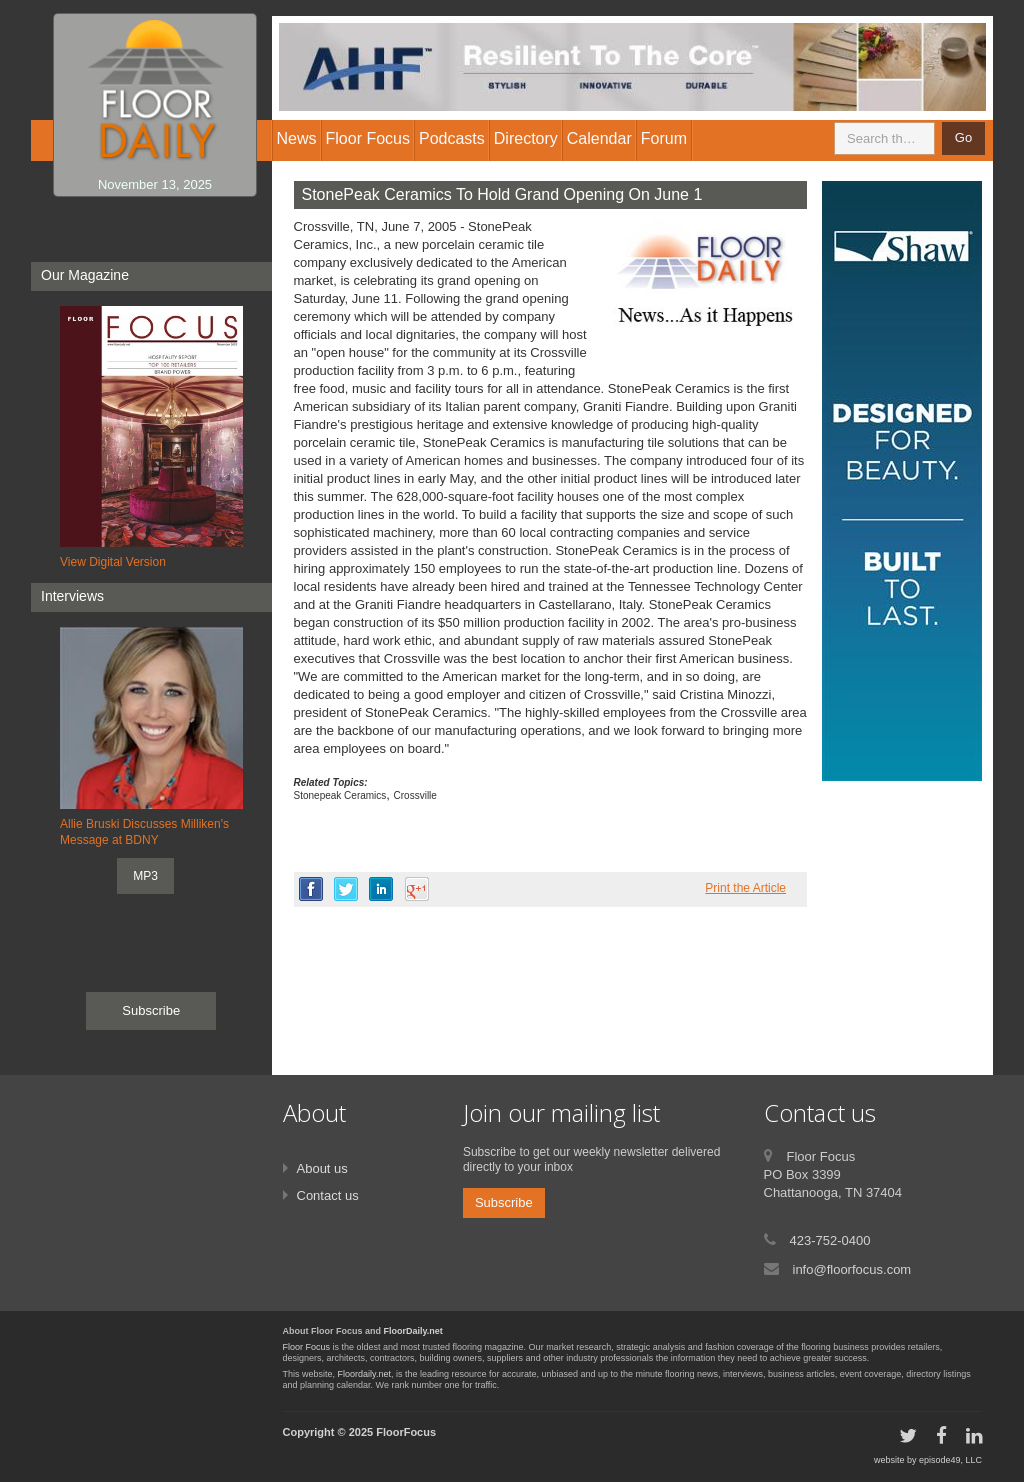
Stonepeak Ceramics (340, 795)
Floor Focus (307, 1347)
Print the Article (745, 888)
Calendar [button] (599, 138)
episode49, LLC (950, 1460)
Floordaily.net (364, 1374)
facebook (311, 889)
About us (322, 1168)
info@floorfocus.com (852, 1269)
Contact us (328, 1195)
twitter (346, 889)
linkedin (381, 889)
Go (963, 137)
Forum (664, 138)
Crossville (415, 795)
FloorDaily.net (413, 1331)
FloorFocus (406, 1432)
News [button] (297, 138)
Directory (526, 138)
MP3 (145, 876)
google (417, 889)
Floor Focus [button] (368, 138)
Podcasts (452, 138)
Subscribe (151, 1010)
